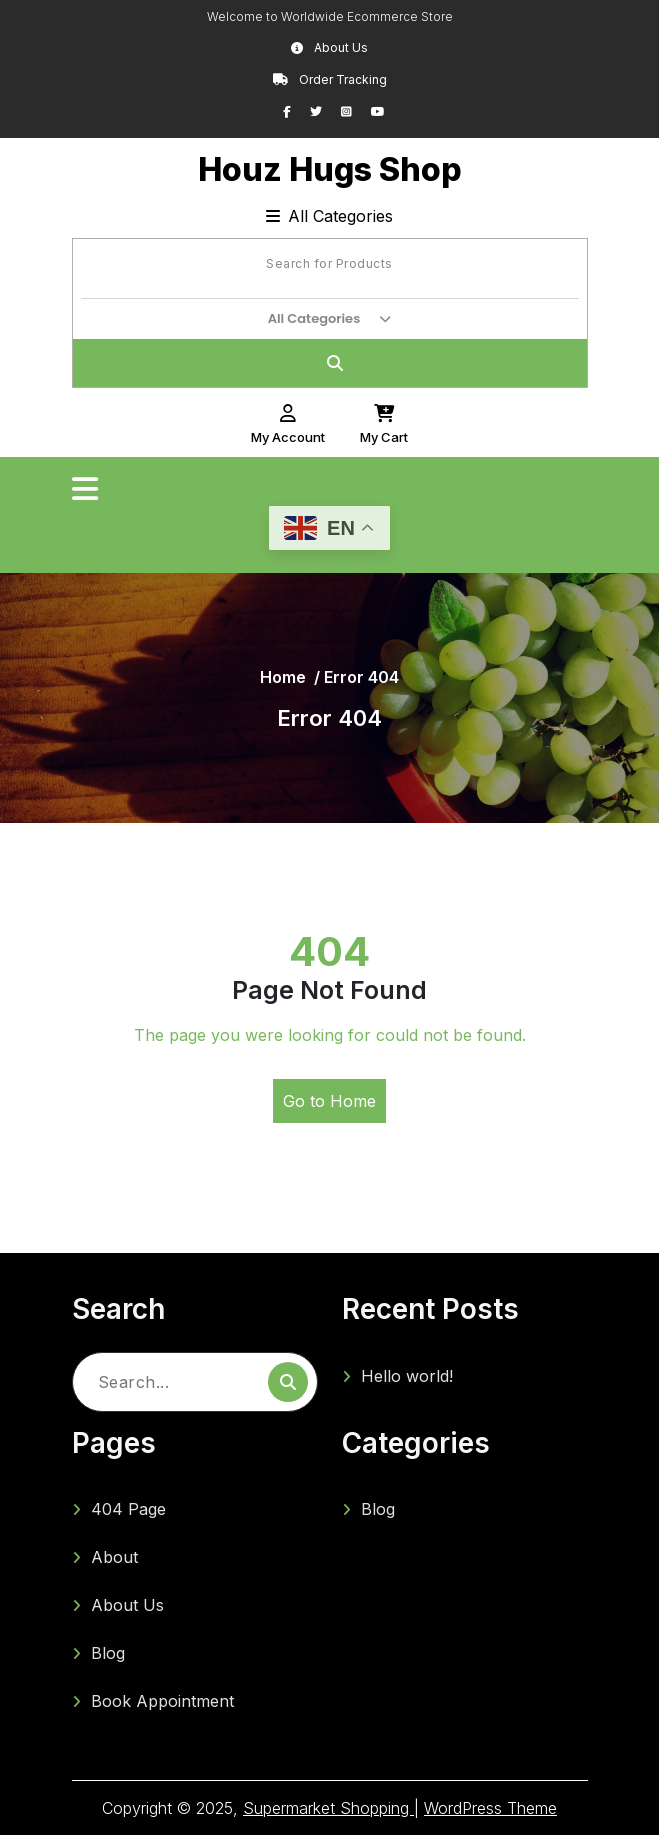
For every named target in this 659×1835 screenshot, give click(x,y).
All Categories (329, 216)
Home (283, 677)
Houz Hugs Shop (330, 169)
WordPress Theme (490, 1808)
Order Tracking (330, 79)
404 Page (128, 1509)
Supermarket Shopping (328, 1808)
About (114, 1557)
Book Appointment (162, 1701)
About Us (329, 47)
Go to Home (329, 1101)
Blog (108, 1653)
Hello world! (407, 1376)
